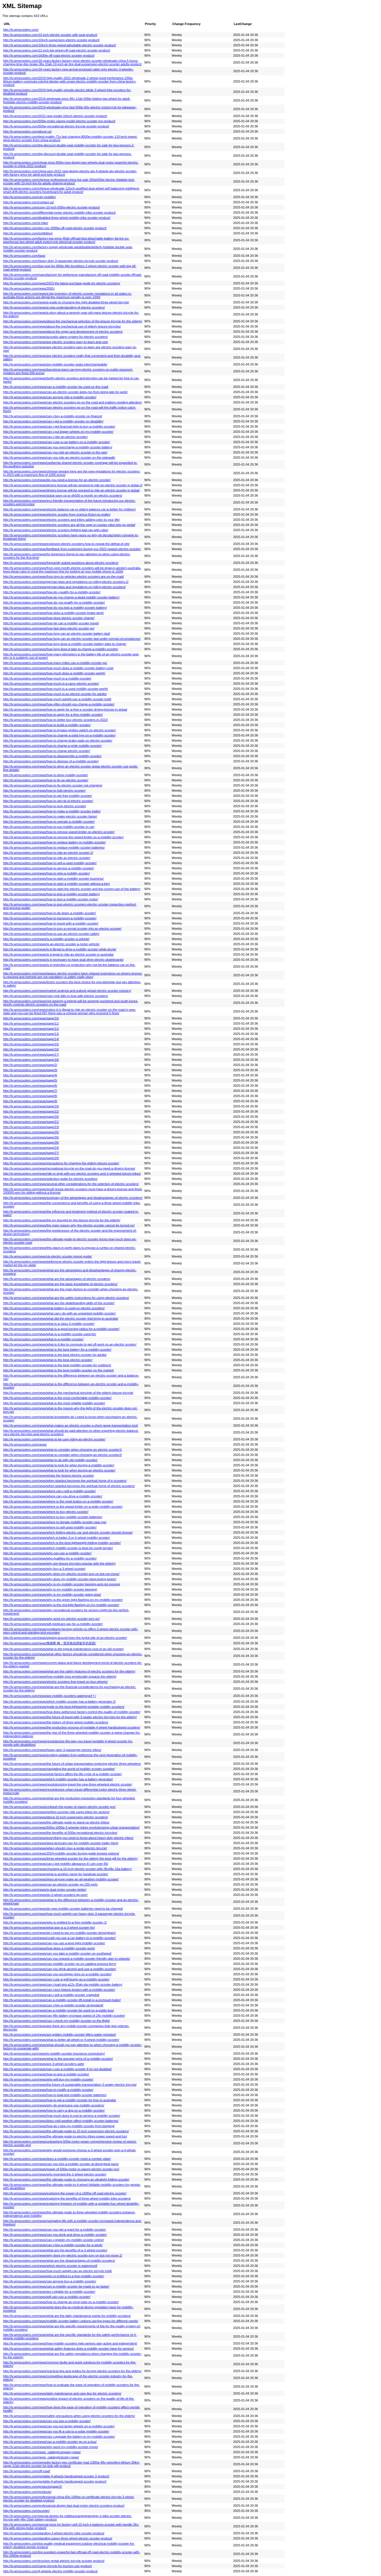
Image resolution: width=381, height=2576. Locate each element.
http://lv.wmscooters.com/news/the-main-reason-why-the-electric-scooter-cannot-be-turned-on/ (69, 1225)
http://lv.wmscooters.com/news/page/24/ (31, 1147)
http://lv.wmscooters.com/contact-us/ (28, 202)
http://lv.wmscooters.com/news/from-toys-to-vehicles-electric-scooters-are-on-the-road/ (63, 576)
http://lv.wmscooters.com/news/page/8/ (30, 1096)
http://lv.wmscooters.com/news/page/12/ (31, 1028)
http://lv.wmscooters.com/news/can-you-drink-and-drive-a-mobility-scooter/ (55, 2234)
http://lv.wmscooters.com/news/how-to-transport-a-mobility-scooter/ (49, 918)
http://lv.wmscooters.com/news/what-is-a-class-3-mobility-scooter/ (49, 1323)
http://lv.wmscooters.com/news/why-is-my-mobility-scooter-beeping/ (50, 1589)
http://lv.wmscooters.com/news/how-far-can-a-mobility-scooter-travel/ (51, 623)
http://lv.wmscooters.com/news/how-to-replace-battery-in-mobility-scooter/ (54, 842)
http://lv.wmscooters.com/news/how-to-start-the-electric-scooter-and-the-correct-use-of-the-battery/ (71, 889)
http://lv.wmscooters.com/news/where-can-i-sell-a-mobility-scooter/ (49, 1491)
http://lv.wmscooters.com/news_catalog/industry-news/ (41, 2457)
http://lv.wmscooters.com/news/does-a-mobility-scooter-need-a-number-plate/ (57, 2158)
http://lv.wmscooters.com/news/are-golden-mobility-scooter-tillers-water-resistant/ (59, 2034)
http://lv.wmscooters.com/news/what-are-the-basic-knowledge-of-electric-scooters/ (60, 1284)
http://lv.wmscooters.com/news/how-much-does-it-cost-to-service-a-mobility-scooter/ (61, 2115)
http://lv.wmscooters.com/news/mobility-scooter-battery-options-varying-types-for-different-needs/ (70, 2321)
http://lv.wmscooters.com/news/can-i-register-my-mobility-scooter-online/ (53, 2240)
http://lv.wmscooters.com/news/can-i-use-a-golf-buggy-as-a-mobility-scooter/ (56, 1979)
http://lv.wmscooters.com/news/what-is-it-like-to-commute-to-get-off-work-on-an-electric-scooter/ (69, 1344)
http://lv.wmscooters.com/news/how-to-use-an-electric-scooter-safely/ (51, 933)
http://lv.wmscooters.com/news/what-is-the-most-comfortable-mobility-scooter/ (57, 1398)
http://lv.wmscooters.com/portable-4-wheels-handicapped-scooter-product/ (54, 2481)
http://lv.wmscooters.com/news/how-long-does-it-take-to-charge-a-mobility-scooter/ (60, 649)
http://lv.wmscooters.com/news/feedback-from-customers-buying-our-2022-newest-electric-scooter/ (72, 549)
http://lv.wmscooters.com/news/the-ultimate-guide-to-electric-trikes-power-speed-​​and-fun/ (65, 2136)
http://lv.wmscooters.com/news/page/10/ (31, 1018)
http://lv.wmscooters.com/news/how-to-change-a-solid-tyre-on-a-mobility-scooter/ (59, 735)
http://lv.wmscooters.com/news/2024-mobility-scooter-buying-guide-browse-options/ (61, 1853)
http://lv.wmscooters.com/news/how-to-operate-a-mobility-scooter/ (49, 821)
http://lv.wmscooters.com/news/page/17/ (31, 1054)
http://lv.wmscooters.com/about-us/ (27, 131)
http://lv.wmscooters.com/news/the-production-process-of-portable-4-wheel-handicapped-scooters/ (71, 1727)
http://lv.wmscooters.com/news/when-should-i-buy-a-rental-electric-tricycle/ (55, 1848)
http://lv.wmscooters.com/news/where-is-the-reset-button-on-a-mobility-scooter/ (58, 1501)
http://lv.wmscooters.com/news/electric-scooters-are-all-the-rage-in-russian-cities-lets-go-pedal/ (69, 525)
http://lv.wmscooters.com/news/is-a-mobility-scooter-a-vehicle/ (46, 939)
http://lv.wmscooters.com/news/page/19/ (31, 1106)
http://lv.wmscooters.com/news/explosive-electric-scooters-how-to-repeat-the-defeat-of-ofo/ (66, 544)
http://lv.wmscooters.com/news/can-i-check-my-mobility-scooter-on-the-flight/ (56, 2020)
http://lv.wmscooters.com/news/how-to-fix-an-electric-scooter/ (45, 780)
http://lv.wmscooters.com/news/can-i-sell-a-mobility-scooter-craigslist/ (51, 1995)
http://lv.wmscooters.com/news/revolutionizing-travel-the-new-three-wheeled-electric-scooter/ (67, 1784)
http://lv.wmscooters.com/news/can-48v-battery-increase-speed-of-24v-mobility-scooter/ (64, 2015)
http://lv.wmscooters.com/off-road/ (26, 2471)
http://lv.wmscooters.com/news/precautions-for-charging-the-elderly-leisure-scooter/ (61, 1163)
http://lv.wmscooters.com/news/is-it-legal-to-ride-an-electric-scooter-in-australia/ (58, 954)
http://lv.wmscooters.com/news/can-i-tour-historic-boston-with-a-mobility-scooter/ (59, 1989)
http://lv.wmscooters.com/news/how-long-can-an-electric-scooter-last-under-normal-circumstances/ (71, 638)
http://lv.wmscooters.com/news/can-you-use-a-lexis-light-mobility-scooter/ (54, 1943)
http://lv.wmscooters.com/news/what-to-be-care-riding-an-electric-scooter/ (54, 1439)
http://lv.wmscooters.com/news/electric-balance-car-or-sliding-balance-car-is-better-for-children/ (69, 509)
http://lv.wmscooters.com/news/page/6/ (30, 1085)
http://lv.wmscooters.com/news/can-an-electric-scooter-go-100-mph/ (50, 1884)
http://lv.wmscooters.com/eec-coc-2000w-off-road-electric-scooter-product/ (54, 228)
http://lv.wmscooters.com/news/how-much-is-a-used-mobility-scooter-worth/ (55, 688)
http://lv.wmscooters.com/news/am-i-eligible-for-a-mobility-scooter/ (49, 2291)
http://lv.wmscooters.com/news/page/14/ (31, 1039)
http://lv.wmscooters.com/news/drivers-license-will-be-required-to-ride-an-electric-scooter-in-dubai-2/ (72, 485)
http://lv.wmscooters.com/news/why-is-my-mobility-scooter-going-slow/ (52, 1594)
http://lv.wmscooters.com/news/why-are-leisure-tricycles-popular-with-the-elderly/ (59, 1563)
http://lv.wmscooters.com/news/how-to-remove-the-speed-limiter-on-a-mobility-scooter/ (63, 837)
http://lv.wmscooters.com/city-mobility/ (29, 197)
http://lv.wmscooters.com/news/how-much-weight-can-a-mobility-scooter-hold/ (57, 699)
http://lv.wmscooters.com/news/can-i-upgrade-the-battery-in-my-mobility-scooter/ (59, 2436)
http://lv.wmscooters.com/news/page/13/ (31, 1034)
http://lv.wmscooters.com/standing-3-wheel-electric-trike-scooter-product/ (53, 2533)
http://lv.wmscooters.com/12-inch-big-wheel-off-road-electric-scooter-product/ (56, 50)
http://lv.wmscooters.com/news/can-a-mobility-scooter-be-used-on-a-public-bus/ (58, 2010)
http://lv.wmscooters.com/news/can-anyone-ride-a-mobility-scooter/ (49, 397)
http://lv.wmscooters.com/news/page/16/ (31, 1049)
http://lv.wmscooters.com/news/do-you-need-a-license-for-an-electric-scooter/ (57, 480)
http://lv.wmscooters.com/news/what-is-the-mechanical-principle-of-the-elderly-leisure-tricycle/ (68, 1392)
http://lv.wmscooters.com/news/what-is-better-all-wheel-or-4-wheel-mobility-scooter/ (61, 2039)
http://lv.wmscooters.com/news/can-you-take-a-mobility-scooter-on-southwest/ (57, 1953)
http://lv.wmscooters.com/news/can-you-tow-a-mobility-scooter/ (47, 2421)
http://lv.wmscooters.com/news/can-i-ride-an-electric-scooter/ (45, 437)
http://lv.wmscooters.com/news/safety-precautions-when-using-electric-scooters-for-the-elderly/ (69, 2416)
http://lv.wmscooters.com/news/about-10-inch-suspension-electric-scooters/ (55, 1817)
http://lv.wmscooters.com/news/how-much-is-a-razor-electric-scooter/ (51, 683)
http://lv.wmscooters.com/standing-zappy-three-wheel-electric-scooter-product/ (57, 2538)
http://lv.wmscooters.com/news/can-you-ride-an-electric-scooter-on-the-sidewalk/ (59, 457)
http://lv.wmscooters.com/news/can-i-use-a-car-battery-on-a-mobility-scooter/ (56, 442)
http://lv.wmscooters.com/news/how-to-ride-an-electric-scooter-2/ (48, 852)
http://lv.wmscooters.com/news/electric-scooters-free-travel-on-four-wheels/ (55, 1681)
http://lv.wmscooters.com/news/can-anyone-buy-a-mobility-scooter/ (49, 2281)
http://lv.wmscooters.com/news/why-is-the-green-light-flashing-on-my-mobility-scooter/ (63, 1599)
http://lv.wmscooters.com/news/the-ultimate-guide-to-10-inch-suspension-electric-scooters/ (66, 2131)
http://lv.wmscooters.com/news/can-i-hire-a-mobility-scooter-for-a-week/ (53, 2245)
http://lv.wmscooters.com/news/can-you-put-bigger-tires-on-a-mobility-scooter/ (57, 1974)
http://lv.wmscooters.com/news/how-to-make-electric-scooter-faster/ (50, 816)
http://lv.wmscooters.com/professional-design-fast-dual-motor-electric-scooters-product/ (64, 2505)
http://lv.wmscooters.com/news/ (25, 1444)
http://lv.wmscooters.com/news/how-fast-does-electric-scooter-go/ (48, 628)
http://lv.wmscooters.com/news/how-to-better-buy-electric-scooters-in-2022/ (55, 719)
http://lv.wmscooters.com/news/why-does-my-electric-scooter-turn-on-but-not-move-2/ (62, 2255)
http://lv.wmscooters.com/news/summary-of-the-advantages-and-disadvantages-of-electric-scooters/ (72, 1197)
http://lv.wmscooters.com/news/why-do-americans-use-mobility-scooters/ (53, 2105)
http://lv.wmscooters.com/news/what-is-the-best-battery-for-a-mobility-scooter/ (57, 1349)
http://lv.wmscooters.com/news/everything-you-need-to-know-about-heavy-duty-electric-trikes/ (68, 1838)
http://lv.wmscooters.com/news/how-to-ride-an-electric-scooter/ (46, 858)
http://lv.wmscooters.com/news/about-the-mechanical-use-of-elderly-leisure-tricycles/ (62, 326)
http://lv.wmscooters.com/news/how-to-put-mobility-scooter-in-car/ (49, 826)
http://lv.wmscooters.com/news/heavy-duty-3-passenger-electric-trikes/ (52, 1750)
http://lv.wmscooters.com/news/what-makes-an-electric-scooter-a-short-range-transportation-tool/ (70, 1425)
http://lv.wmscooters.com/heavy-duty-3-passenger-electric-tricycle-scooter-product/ (60, 261)
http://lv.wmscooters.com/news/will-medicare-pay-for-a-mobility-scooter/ (53, 1624)
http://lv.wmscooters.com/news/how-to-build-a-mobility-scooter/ (47, 725)
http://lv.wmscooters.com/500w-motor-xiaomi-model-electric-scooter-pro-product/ (59, 121)
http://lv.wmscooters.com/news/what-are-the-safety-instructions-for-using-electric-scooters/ (66, 1298)
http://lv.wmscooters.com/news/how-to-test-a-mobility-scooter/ (46, 2074)
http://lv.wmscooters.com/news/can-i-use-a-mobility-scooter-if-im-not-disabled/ (57, 2069)
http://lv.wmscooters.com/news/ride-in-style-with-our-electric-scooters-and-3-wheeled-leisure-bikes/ (72, 1173)
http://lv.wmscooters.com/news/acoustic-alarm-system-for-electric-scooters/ (55, 336)
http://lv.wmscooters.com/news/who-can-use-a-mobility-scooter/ (47, 1553)
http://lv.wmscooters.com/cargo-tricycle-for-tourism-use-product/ (47, 2566)
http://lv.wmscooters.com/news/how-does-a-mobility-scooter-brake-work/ (53, 613)
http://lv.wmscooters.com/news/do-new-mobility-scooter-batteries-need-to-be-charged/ (63, 1908)
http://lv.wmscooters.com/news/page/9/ (30, 1101)
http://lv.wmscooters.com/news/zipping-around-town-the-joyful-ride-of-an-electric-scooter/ (65, 1637)
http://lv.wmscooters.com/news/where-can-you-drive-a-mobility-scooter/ (52, 1496)
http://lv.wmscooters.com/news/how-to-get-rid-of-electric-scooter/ (48, 801)
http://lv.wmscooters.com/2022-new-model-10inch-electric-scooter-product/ (55, 116)
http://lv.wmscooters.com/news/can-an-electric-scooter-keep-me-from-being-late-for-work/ (65, 392)
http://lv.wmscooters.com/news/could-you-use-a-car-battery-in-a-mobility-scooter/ (59, 1938)
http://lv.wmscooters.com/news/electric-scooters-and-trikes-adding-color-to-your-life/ (61, 519)
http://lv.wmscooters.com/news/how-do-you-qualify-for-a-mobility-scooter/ (54, 602)
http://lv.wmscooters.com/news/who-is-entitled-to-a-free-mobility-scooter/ (53, 2276)
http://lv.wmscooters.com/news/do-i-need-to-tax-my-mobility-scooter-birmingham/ (59, 1932)
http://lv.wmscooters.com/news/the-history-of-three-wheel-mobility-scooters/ (55, 1722)
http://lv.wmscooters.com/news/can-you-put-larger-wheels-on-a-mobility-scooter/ (59, 2426)
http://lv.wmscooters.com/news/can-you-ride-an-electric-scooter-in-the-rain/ (55, 452)
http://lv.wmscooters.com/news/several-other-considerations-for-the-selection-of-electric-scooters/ (71, 1184)
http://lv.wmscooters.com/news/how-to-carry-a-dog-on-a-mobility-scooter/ (54, 2110)
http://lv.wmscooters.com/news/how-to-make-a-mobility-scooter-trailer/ (52, 811)
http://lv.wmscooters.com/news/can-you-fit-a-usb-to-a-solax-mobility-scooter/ (56, 2431)
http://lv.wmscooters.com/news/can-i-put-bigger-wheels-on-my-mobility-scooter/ (58, 431)
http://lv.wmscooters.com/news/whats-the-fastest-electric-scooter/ (48, 1475)
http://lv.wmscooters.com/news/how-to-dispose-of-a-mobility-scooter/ (51, 761)
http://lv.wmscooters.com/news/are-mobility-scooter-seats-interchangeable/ (55, 364)
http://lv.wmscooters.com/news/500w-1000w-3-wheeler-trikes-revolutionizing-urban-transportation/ (71, 1827)
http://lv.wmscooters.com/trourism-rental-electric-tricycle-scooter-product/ (53, 2560)
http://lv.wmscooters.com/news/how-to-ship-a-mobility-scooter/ (46, 873)
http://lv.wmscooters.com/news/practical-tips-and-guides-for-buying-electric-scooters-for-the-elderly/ (72, 2371)
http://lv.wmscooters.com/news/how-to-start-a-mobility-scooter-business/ (53, 878)
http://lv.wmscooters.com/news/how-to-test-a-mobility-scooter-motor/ (50, 899)
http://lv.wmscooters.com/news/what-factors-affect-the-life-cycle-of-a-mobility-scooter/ (62, 1774)
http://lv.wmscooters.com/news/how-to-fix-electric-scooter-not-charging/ (52, 785)
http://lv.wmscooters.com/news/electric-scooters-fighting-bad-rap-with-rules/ (55, 530)
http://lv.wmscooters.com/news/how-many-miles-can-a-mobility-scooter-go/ (55, 663)
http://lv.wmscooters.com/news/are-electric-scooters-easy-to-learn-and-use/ (55, 342)
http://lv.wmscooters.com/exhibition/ (28, 233)
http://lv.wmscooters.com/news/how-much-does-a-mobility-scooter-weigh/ (54, 673)
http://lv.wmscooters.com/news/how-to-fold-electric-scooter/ (44, 790)
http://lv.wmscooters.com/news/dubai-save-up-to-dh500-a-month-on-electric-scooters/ (62, 495)
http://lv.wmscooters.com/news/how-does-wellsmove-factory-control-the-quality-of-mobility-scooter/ (71, 1712)
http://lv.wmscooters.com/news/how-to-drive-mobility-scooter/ (45, 775)
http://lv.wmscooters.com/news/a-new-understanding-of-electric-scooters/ (54, 307)
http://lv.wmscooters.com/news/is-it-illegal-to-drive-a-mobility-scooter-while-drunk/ (59, 949)
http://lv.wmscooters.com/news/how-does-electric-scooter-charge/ (48, 618)
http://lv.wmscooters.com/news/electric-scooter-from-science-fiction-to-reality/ (57, 514)
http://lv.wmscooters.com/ (21, 29)
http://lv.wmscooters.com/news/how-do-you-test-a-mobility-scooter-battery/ (55, 607)
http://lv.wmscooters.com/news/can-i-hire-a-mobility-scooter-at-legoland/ (53, 2005)
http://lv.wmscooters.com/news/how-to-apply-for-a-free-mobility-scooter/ (53, 714)
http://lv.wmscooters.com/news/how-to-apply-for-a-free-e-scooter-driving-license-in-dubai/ (65, 709)
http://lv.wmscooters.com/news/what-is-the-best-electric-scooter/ (47, 1360)
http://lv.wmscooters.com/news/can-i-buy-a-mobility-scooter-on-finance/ (52, 416)
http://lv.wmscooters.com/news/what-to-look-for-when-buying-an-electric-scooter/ (59, 1470)
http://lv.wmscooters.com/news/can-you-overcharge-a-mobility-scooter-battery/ (57, 447)
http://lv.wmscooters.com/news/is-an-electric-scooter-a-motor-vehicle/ (51, 944)
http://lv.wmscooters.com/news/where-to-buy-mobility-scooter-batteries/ (52, 1517)
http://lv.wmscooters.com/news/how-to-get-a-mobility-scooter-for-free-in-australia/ (59, 2100)
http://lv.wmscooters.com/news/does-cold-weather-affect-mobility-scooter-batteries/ (61, 2121)
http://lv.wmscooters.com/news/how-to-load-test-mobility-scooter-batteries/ (54, 2095)
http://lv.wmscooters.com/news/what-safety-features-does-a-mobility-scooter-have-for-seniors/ (68, 2348)
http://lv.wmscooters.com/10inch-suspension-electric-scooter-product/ (51, 40)
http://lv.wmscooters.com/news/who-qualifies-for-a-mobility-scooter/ (50, 1558)
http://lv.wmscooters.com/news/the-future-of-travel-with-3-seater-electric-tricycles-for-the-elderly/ (70, 1717)
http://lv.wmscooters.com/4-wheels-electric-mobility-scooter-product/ (50, 2571)
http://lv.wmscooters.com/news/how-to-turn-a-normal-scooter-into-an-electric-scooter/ (62, 928)
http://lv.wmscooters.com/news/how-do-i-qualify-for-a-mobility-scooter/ (51, 592)
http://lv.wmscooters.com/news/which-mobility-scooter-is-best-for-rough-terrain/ (58, 1548)
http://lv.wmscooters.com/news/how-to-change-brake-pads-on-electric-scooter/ (57, 740)
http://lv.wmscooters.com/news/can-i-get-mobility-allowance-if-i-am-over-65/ (55, 1863)
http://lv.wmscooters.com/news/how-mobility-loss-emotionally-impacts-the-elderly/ (60, 1676)
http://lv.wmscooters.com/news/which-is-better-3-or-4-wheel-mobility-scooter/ (56, 1537)
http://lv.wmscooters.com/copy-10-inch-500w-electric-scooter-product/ (51, 207)
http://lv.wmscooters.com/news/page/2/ (30, 1065)
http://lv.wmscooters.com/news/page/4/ (30, 1075)
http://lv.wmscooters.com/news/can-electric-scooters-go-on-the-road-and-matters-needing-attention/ (72, 402)
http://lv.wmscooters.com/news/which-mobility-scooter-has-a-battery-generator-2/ (59, 1701)
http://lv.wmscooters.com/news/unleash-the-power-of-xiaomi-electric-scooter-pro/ (59, 1806)
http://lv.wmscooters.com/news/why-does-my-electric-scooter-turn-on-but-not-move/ (61, 1574)
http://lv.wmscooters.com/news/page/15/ (31, 1044)
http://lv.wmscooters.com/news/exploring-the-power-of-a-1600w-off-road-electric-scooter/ (65, 2193)
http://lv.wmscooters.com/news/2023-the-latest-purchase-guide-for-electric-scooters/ (61, 283)
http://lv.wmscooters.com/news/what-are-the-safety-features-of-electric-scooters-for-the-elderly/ (69, 1671)
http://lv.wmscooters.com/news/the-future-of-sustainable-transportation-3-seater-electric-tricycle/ (70, 2084)
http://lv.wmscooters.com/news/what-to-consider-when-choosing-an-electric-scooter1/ (62, 1449)
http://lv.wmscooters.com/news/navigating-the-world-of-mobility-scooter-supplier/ (59, 1769)
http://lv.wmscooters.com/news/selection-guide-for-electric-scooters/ (50, 1178)
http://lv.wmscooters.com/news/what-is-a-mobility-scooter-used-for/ (49, 1334)
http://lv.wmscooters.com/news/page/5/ (30, 1080)
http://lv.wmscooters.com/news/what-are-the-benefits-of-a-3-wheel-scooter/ (55, 2250)
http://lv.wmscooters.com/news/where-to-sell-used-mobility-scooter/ (50, 1527)
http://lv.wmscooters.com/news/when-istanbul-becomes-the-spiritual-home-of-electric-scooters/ (69, 1486)
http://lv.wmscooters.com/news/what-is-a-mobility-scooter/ (43, 1339)
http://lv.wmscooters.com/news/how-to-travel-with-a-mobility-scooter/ (50, 923)
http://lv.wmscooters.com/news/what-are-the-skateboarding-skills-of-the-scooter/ (59, 1303)
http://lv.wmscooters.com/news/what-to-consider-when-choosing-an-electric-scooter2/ (62, 1455)
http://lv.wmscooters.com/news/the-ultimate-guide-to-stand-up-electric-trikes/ (56, 1822)
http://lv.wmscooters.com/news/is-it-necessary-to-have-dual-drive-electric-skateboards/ (63, 959)
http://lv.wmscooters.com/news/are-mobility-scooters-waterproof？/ (49, 1695)
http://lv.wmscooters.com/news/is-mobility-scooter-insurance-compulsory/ (54, 2053)
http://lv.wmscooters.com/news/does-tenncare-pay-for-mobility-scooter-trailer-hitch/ (60, 1843)
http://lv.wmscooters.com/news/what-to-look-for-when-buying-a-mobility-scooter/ (58, 1465)
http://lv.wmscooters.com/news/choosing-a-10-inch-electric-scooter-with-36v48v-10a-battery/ (67, 1869)
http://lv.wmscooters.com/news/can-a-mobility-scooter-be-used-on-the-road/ (55, 386)
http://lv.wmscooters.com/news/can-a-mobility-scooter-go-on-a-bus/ (50, 2441)
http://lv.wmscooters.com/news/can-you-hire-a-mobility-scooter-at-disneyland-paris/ (61, 2164)
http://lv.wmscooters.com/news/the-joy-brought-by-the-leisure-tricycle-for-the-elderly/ (61, 1220)
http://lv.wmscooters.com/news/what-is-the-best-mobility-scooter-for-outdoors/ (57, 1365)
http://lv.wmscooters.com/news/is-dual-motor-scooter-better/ (45, 1889)
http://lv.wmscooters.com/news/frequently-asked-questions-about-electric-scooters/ (60, 562)
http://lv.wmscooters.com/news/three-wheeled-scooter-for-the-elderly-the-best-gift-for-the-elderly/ (70, 1858)
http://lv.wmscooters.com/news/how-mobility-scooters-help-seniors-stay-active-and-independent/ (70, 2343)
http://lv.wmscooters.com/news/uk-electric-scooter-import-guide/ (47, 1256)
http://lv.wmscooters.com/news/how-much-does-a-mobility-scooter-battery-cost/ (58, 668)
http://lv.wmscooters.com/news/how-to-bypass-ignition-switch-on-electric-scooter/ (59, 730)
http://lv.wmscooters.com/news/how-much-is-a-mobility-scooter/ (47, 678)
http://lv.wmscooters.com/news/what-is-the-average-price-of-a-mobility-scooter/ (58, 2058)
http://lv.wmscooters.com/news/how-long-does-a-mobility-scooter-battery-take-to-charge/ (64, 644)
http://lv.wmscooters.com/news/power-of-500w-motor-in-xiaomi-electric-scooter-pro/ (61, 2169)
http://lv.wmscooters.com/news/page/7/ (30, 1090)
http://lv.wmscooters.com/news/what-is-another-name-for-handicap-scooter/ (55, 1874)
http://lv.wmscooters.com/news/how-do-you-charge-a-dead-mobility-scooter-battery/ (61, 597)
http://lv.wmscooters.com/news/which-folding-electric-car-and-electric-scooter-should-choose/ (68, 1532)
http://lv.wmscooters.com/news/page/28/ (31, 1142)
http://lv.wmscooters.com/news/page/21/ (31, 1122)
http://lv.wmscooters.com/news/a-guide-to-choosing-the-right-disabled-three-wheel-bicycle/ (66, 302)
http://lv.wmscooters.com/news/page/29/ (31, 1158)
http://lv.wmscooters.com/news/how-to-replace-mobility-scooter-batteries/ (54, 847)
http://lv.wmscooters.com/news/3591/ (29, 288)
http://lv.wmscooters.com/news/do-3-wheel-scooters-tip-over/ (45, 1894)
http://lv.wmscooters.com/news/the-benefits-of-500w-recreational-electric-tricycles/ (60, 1832)
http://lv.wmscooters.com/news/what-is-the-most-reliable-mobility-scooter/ (54, 1403)
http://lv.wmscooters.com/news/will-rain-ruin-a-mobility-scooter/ (47, 2297)
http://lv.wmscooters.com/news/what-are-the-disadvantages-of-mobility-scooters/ (59, 2260)
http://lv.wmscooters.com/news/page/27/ (31, 1153)
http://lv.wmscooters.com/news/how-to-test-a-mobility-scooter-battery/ (51, 894)
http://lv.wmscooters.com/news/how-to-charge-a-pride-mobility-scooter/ (52, 745)
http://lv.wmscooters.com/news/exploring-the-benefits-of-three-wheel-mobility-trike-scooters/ (67, 2198)
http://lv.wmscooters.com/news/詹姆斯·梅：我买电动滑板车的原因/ (49, 1643)
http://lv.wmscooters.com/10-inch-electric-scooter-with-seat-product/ (50, 35)
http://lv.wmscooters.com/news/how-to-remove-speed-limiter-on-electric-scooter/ (59, 832)
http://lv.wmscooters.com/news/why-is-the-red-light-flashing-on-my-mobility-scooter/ (61, 1605)
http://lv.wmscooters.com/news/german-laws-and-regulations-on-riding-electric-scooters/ (64, 587)
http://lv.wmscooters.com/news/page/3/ (30, 1070)
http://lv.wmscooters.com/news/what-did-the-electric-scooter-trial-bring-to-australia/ (60, 1318)
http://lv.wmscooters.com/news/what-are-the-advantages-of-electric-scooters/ (56, 1279)
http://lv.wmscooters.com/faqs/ (24, 255)
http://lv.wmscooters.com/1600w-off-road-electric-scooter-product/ (48, 55)
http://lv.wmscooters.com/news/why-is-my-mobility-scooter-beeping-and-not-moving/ (61, 1584)
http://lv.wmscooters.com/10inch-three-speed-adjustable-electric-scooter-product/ (59, 45)
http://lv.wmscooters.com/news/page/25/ (31, 1132)
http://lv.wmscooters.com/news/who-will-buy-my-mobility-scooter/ (48, 2079)
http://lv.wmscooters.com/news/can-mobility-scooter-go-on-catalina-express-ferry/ (59, 1964)
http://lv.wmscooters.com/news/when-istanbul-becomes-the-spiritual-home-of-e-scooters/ (65, 1480)
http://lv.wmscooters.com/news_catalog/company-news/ (42, 2452)
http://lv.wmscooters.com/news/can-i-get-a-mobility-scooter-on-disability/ (53, 421)
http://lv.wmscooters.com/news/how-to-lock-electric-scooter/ (44, 806)
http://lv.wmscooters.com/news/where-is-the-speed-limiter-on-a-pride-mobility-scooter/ (63, 1506)
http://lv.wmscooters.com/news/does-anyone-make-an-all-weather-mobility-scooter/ (61, 1879)
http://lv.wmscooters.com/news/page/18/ (31, 1059)
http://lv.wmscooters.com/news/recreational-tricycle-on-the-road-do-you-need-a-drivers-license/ (69, 1168)
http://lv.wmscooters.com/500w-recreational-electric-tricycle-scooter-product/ (56, 126)
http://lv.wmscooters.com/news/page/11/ (31, 1023)
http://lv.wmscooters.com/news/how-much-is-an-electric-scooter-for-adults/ (55, 694)
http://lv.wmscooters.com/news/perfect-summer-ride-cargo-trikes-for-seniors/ (56, 1812)
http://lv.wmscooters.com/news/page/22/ (31, 1111)
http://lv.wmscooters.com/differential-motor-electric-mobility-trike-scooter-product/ (59, 212)
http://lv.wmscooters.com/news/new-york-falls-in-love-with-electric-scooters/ (55, 996)
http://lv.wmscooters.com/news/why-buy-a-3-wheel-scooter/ (44, 1568)
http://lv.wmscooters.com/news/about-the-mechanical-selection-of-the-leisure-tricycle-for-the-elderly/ (72, 321)
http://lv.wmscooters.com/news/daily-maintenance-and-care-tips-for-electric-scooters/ (62, 2393)
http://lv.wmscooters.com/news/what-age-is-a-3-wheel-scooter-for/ (49, 1927)
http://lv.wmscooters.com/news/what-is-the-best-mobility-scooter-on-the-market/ (58, 1370)
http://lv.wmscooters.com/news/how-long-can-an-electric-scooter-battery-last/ (56, 633)
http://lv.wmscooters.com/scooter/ (26, 2510)
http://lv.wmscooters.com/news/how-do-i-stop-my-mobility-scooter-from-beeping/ (59, 2126)
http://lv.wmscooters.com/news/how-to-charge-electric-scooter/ (46, 751)
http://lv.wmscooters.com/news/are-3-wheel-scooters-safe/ (43, 2064)
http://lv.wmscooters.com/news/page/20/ (31, 1116)
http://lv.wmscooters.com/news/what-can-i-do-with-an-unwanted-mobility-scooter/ (59, 1313)
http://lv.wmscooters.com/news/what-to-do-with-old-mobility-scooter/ (50, 1460)
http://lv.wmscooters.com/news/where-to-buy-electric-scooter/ (45, 1511)
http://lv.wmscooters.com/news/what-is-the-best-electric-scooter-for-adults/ (55, 1354)
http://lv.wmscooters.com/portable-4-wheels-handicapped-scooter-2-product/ (56, 2476)
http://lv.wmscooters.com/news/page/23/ (31, 1127)
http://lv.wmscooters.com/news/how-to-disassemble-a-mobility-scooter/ (52, 756)
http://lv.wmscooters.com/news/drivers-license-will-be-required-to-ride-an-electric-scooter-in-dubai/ (71, 490)
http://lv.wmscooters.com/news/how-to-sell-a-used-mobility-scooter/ (50, 863)
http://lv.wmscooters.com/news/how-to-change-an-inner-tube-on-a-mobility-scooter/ (61, 2302)
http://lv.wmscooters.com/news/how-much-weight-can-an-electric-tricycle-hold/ (57, 2271)
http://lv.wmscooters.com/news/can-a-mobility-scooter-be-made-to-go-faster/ (56, 2286)
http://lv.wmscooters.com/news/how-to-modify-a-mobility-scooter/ (48, 2089)
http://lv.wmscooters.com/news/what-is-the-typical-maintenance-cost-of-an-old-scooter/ (63, 1649)
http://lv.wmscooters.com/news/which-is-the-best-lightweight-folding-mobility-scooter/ (62, 1543)
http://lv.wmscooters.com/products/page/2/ (32, 2486)
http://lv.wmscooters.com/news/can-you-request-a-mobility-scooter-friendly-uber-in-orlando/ (66, 1958)
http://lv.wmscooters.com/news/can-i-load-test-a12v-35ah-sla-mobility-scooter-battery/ (62, 1984)
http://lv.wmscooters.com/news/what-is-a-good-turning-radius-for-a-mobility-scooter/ (61, 1329)
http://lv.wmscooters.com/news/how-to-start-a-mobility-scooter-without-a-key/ (56, 883)
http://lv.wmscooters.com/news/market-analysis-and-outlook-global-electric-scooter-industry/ (67, 990)
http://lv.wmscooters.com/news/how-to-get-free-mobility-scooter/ (47, 795)
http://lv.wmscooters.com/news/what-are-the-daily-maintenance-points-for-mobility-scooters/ (67, 2315)
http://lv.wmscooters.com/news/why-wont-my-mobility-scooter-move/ (50, 2447)
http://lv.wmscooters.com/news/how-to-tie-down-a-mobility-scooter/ (49, 913)
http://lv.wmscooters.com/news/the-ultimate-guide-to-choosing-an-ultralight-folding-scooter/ (66, 2179)
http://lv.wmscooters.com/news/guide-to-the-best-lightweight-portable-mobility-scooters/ (64, 1706)
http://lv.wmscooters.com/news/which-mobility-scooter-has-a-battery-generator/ (58, 1779)
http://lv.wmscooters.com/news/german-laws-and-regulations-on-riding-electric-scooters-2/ (66, 581)
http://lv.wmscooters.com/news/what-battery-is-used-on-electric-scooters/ (54, 1308)
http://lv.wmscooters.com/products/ (27, 2491)
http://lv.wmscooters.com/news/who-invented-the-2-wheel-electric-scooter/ (54, 2174)
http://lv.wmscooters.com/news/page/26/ (31, 1137)
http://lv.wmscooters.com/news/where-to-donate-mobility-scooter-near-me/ (54, 1522)
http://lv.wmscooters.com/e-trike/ (25, 223)
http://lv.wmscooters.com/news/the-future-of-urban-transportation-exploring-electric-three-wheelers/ (72, 1763)
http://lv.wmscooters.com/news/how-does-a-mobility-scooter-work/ (49, 1948)
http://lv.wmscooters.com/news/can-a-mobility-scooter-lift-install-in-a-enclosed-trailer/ (62, 2000)
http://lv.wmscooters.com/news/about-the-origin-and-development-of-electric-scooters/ (63, 331)
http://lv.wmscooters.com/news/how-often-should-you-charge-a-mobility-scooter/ (59, 704)
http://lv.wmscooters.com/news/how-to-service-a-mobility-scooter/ (48, 868)
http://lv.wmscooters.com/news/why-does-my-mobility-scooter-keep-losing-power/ (59, 1579)
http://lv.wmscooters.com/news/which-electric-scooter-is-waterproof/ (50, 2265)
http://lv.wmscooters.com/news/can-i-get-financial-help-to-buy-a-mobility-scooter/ (59, 426)
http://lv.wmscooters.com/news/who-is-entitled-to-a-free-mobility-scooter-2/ (55, 1922)
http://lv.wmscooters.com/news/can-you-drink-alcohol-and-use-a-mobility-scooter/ (59, 1969)
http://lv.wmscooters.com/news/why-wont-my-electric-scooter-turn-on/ (51, 1618)
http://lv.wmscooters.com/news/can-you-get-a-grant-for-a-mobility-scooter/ (54, 2229)
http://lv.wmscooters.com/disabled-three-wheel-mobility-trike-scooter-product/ (56, 217)
